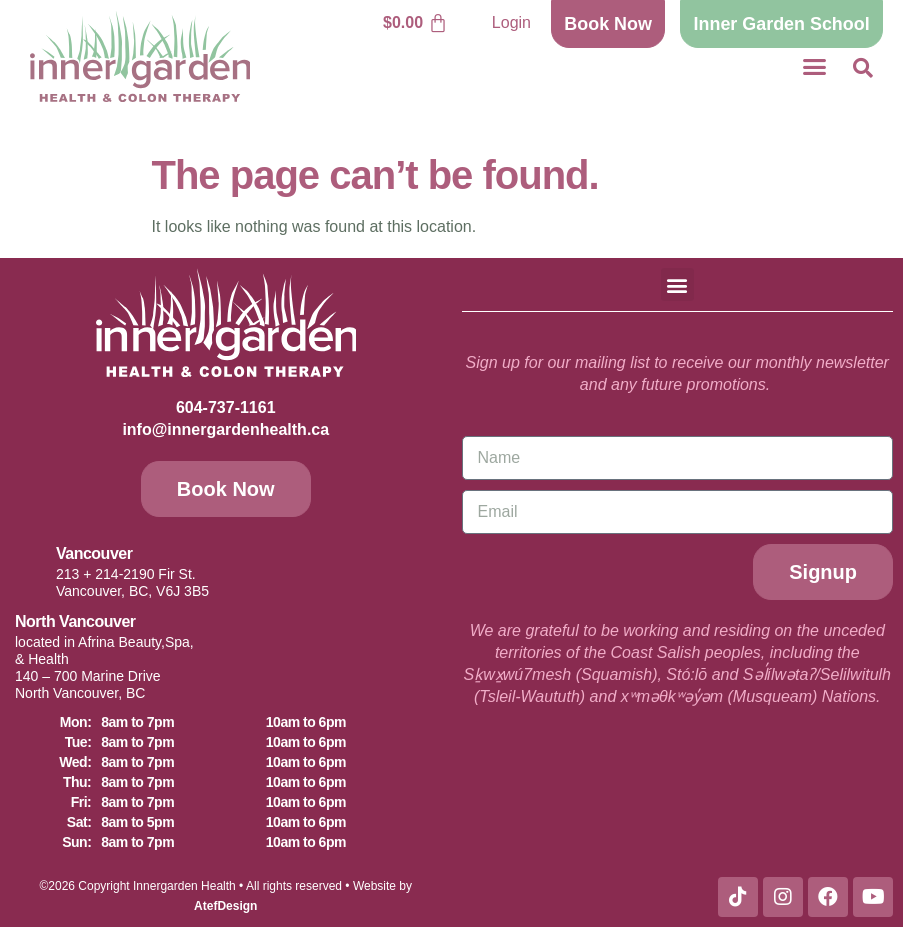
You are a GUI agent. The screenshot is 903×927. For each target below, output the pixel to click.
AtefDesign (225, 906)
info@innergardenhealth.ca (225, 429)
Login (511, 22)
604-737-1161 (226, 407)
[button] (814, 67)
